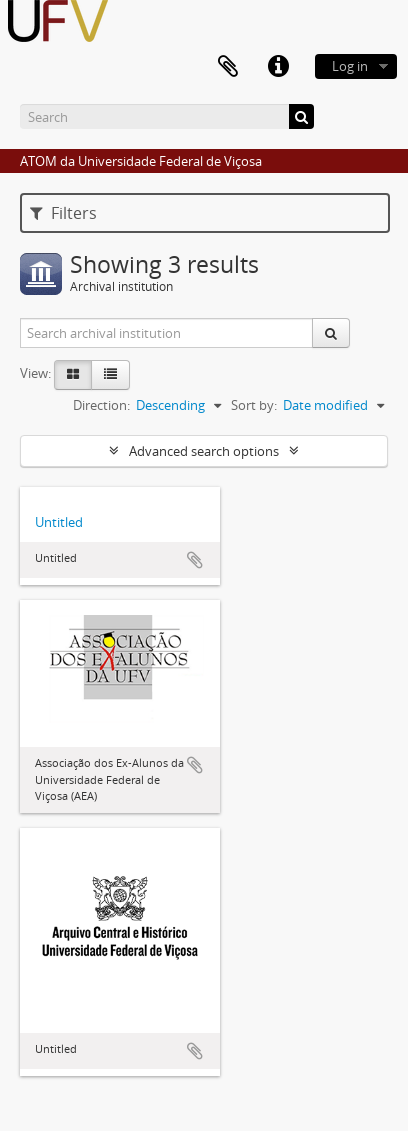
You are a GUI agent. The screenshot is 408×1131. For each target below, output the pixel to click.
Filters (63, 213)
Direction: (101, 405)
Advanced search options (204, 451)
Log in (350, 66)
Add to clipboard (195, 560)
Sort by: (254, 405)
